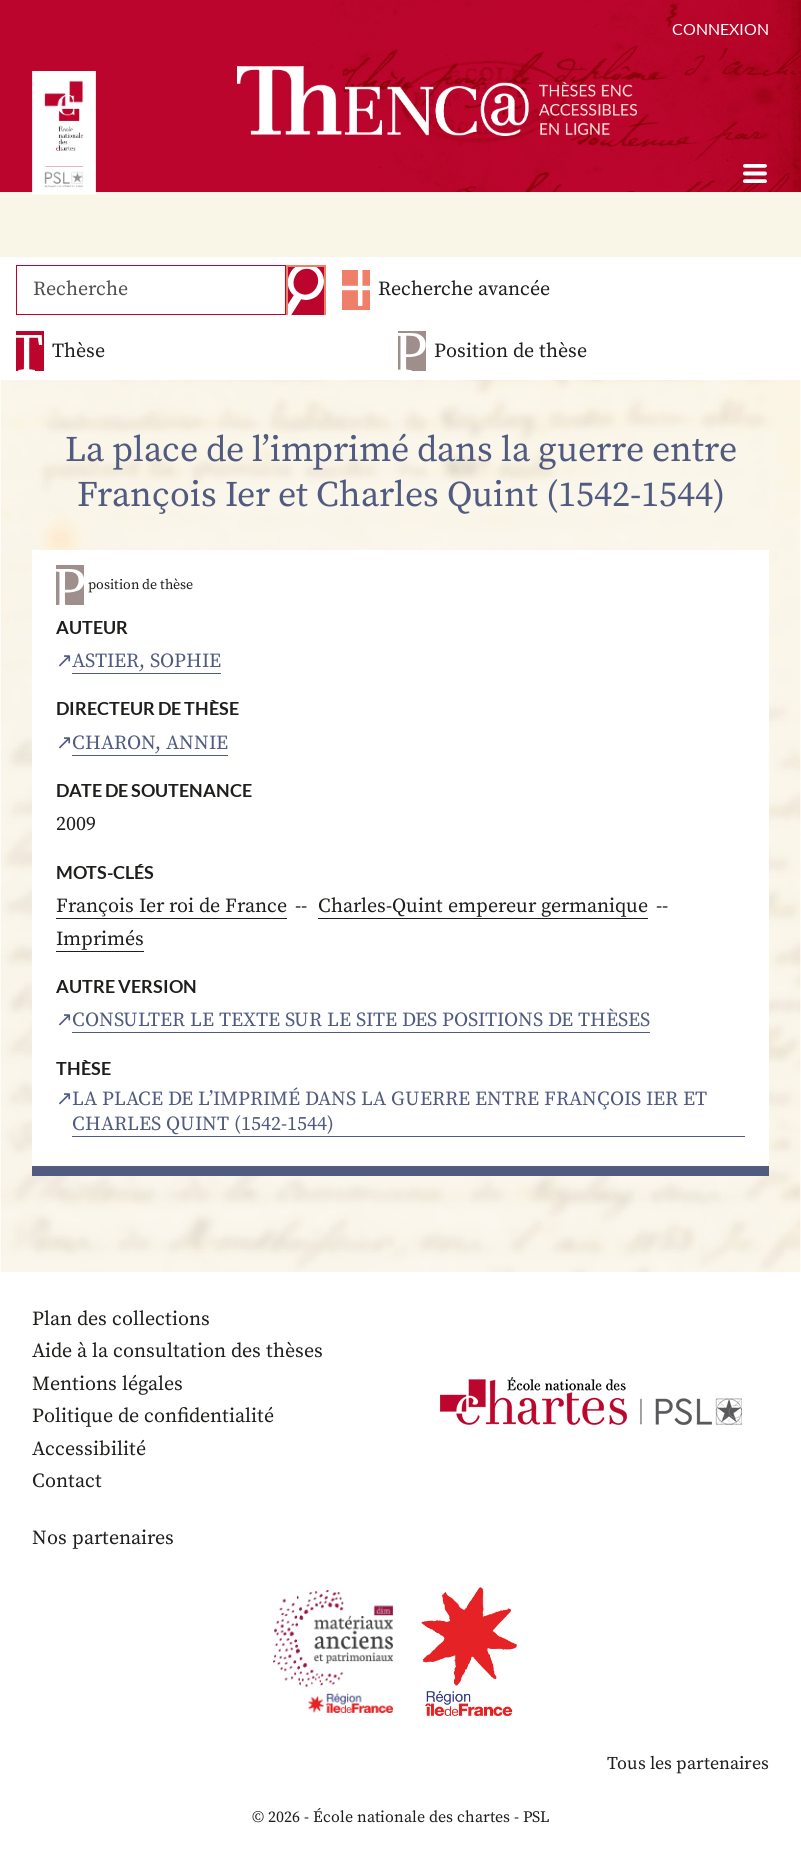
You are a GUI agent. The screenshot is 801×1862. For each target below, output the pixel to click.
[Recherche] (151, 290)
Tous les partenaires (688, 1763)
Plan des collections (121, 1319)
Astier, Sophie (146, 661)
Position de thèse (510, 351)
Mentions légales (107, 1384)
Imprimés (100, 939)
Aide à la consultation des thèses (177, 1351)
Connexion (720, 28)
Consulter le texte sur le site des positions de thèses (361, 1020)
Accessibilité (89, 1449)
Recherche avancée (464, 289)
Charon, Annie (150, 743)
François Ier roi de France (171, 906)
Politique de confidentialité (153, 1416)
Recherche (306, 290)
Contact (67, 1481)
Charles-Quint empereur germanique (483, 906)
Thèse (78, 351)
